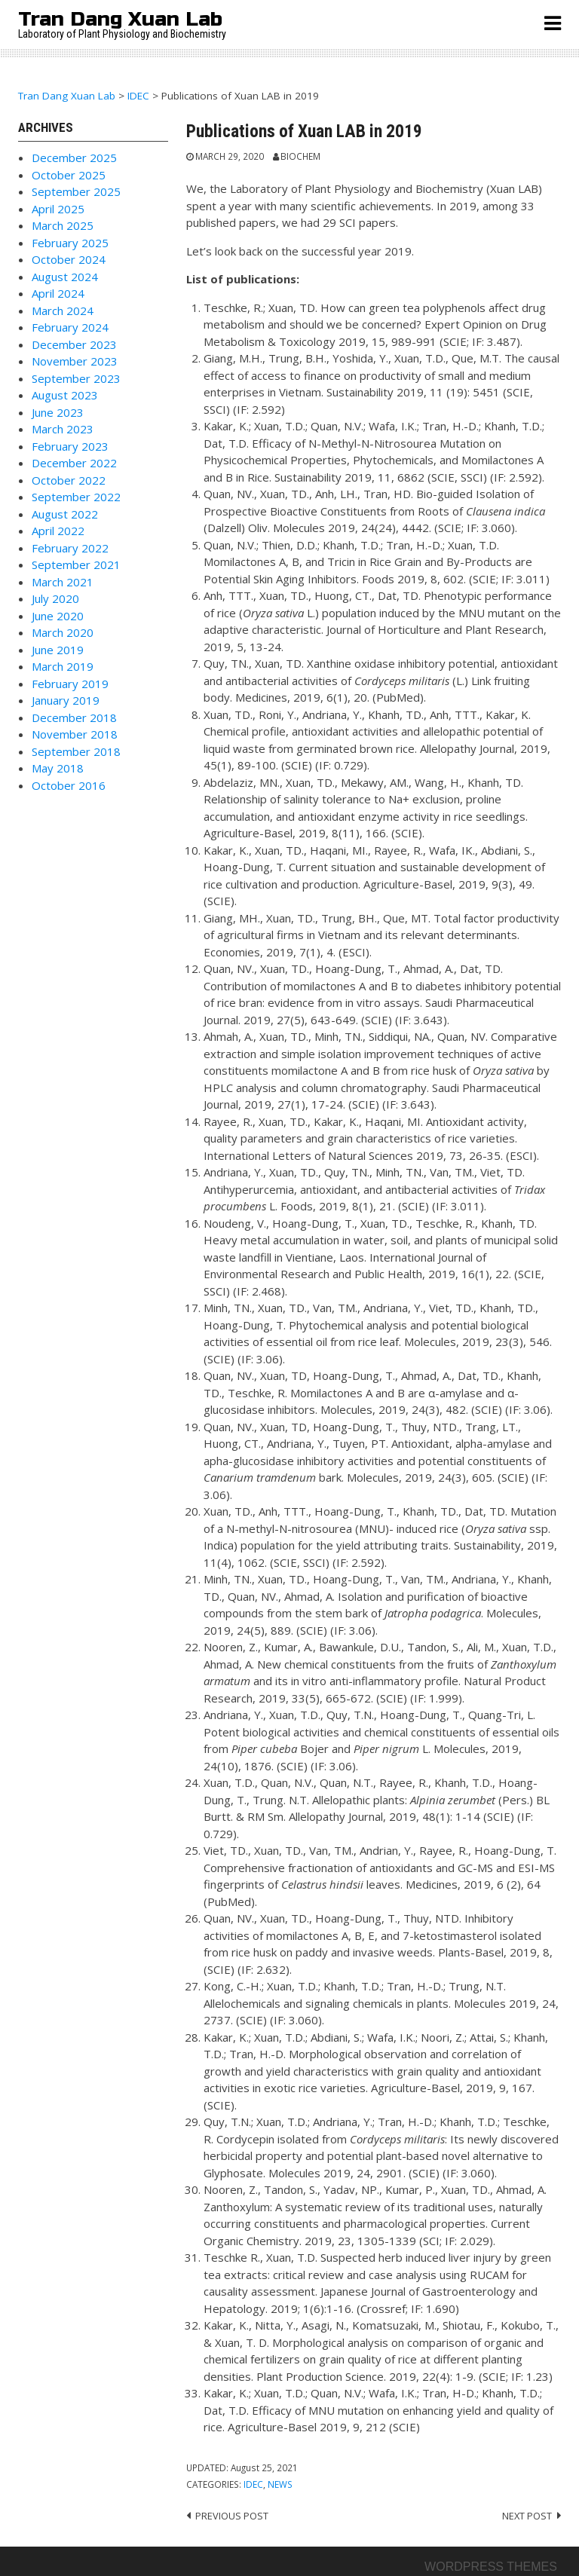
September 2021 (76, 564)
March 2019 (62, 666)
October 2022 (69, 480)
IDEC (253, 2484)
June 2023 (58, 412)
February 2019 (70, 683)
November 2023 (75, 361)
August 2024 (65, 276)
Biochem (300, 156)
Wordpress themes (490, 2566)
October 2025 (69, 174)
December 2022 (74, 462)
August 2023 (65, 394)
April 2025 (58, 208)
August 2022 (65, 514)
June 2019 (58, 649)
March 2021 (62, 581)
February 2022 (70, 547)
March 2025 (62, 225)
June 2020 (58, 615)
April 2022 (58, 530)
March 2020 (62, 632)
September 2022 (76, 496)
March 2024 (62, 310)
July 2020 (55, 598)
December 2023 (74, 344)
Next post (527, 2515)
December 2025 (74, 157)
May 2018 (58, 768)
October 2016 (69, 785)
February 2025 (70, 242)
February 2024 (70, 327)
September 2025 (76, 191)
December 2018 (74, 717)
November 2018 (75, 734)
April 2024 (58, 293)
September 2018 (76, 751)
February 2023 (70, 446)
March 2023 (62, 428)
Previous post (231, 2515)
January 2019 (66, 700)
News (280, 2484)
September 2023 (76, 378)
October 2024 (69, 259)
